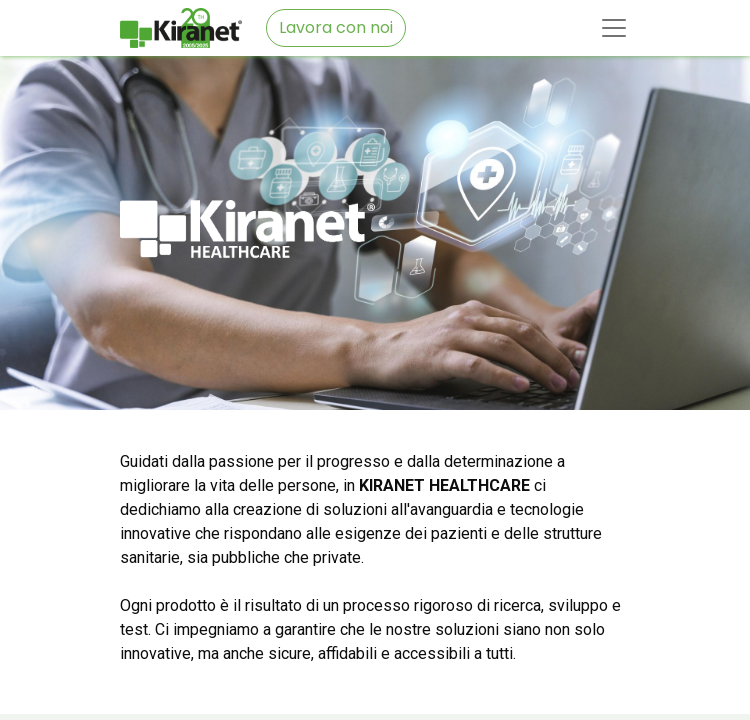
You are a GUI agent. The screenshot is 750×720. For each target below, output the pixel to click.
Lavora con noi (336, 27)
